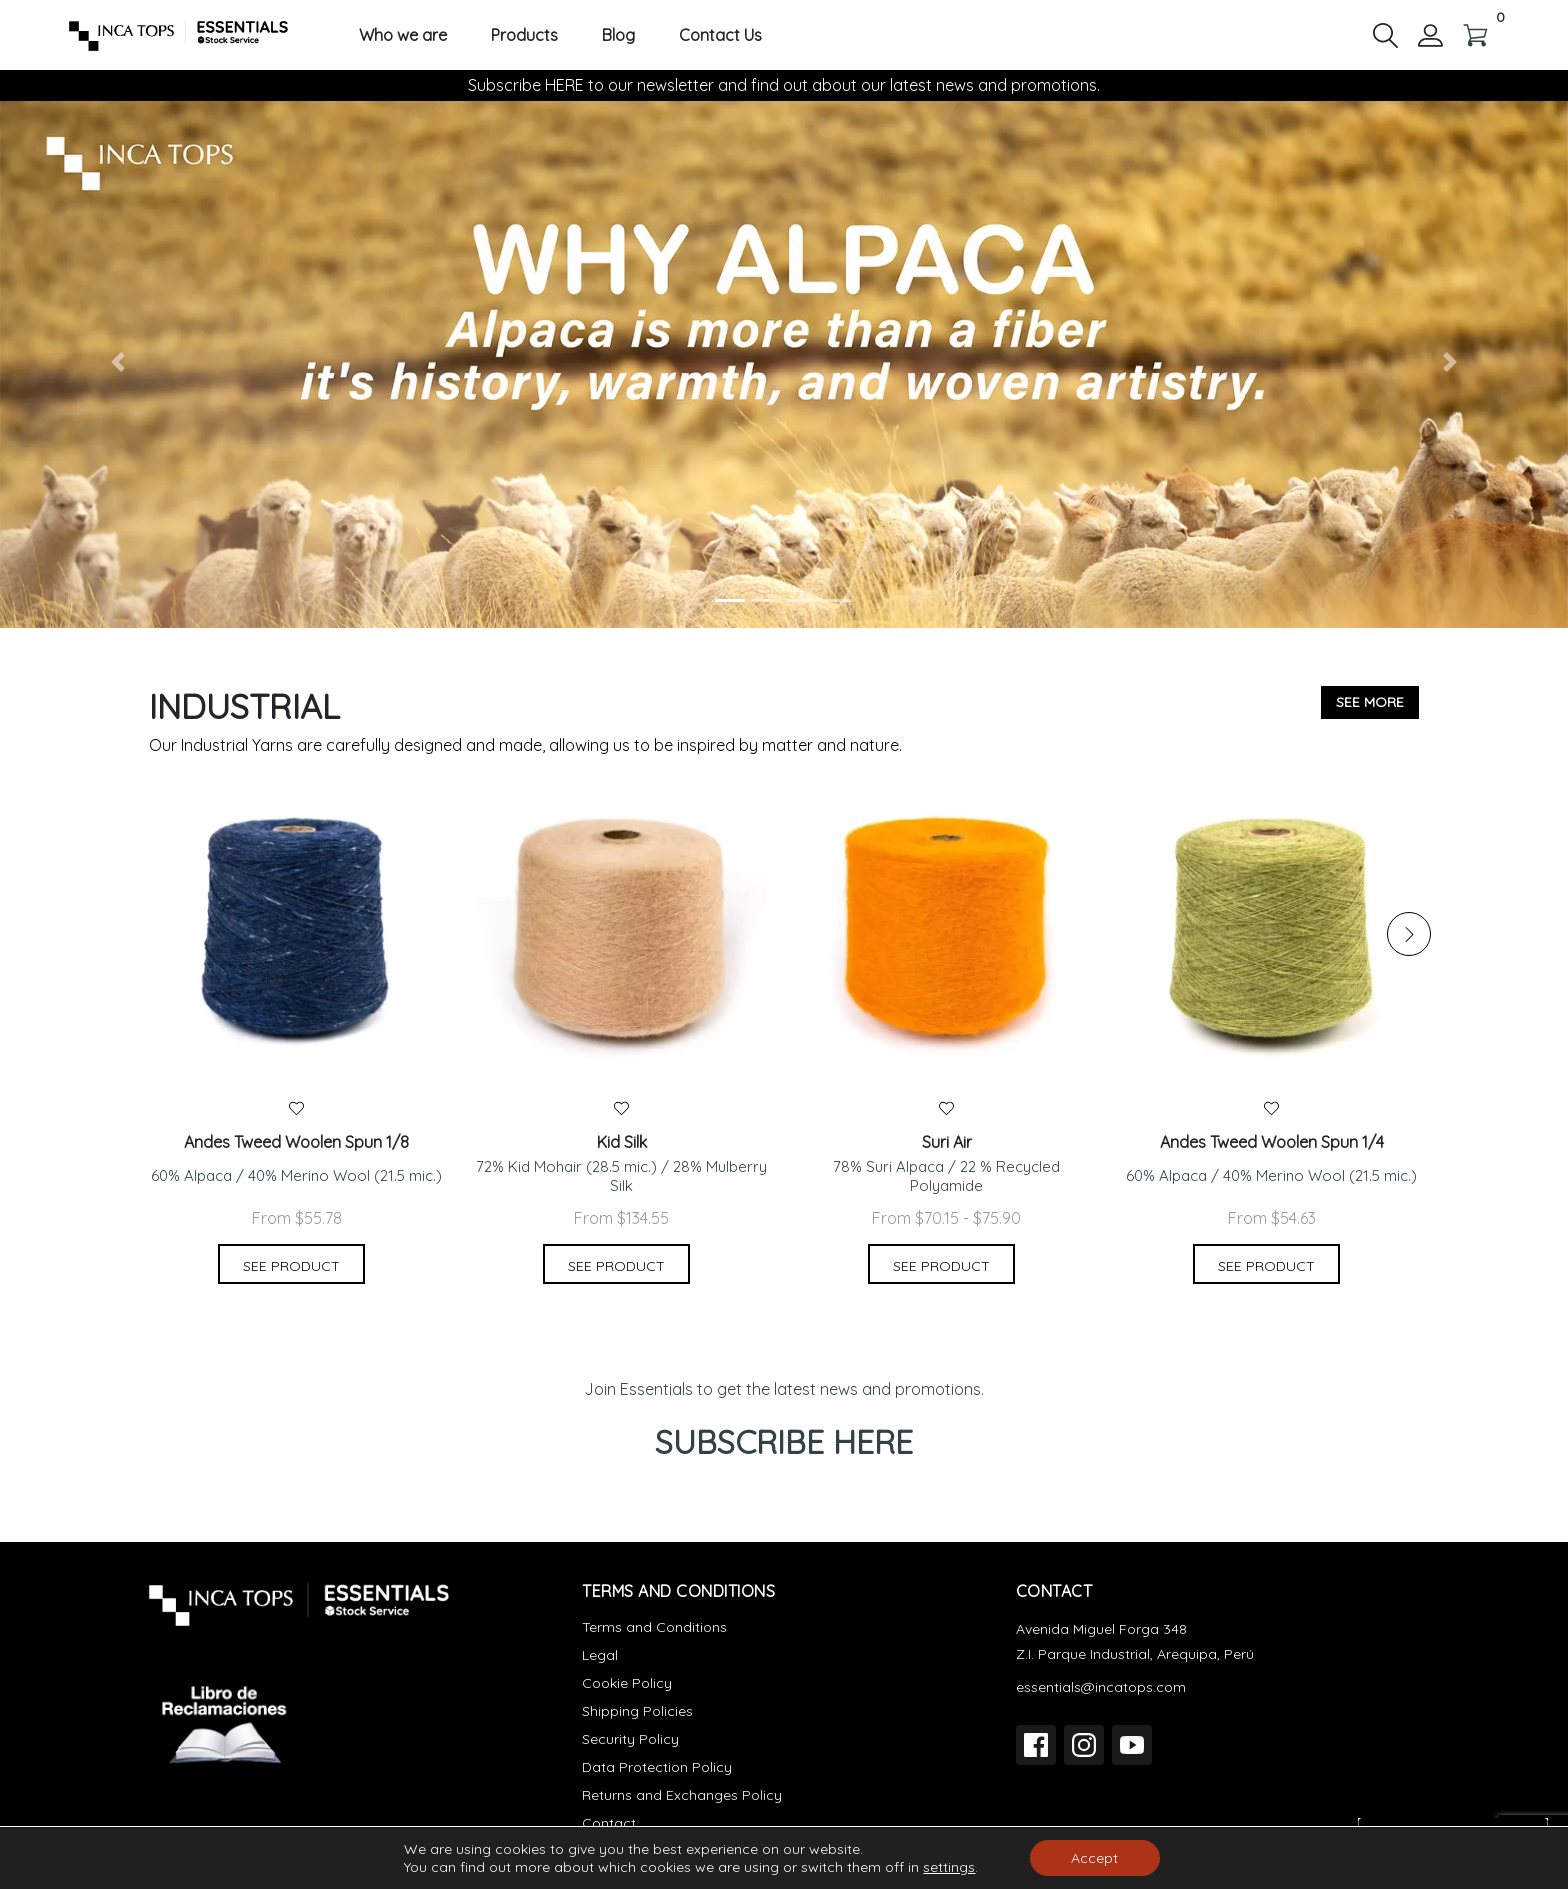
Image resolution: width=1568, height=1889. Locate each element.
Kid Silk (622, 1142)
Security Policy (630, 1739)
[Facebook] (1036, 1745)
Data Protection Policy (657, 1767)
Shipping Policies (637, 1711)
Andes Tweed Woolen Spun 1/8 (296, 1142)
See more (1370, 702)
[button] (1385, 34)
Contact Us (720, 35)
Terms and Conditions (654, 1627)
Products (524, 35)
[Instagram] (1084, 1745)
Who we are (403, 35)
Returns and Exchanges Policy (682, 1795)
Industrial (244, 706)
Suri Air (947, 1142)
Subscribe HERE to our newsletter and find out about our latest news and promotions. (784, 85)
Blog (618, 35)
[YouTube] (1132, 1745)
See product (291, 1266)
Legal (600, 1655)
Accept (1094, 1858)
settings (949, 1867)
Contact (609, 1823)
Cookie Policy (627, 1683)
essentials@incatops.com (1101, 1687)
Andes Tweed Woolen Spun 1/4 (1272, 1142)
